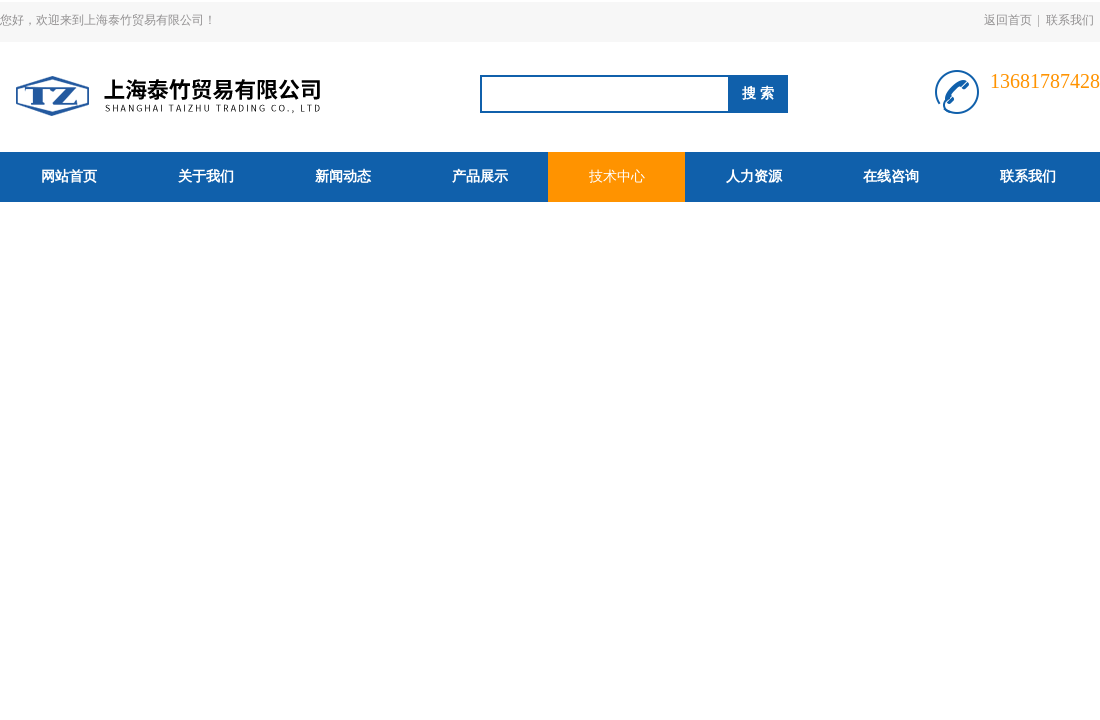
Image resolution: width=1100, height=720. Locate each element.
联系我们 (1070, 20)
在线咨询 (891, 176)
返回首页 (1008, 20)
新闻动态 (343, 176)
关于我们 (206, 176)
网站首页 (69, 176)
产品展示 (480, 176)
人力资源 (754, 176)
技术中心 (617, 176)
